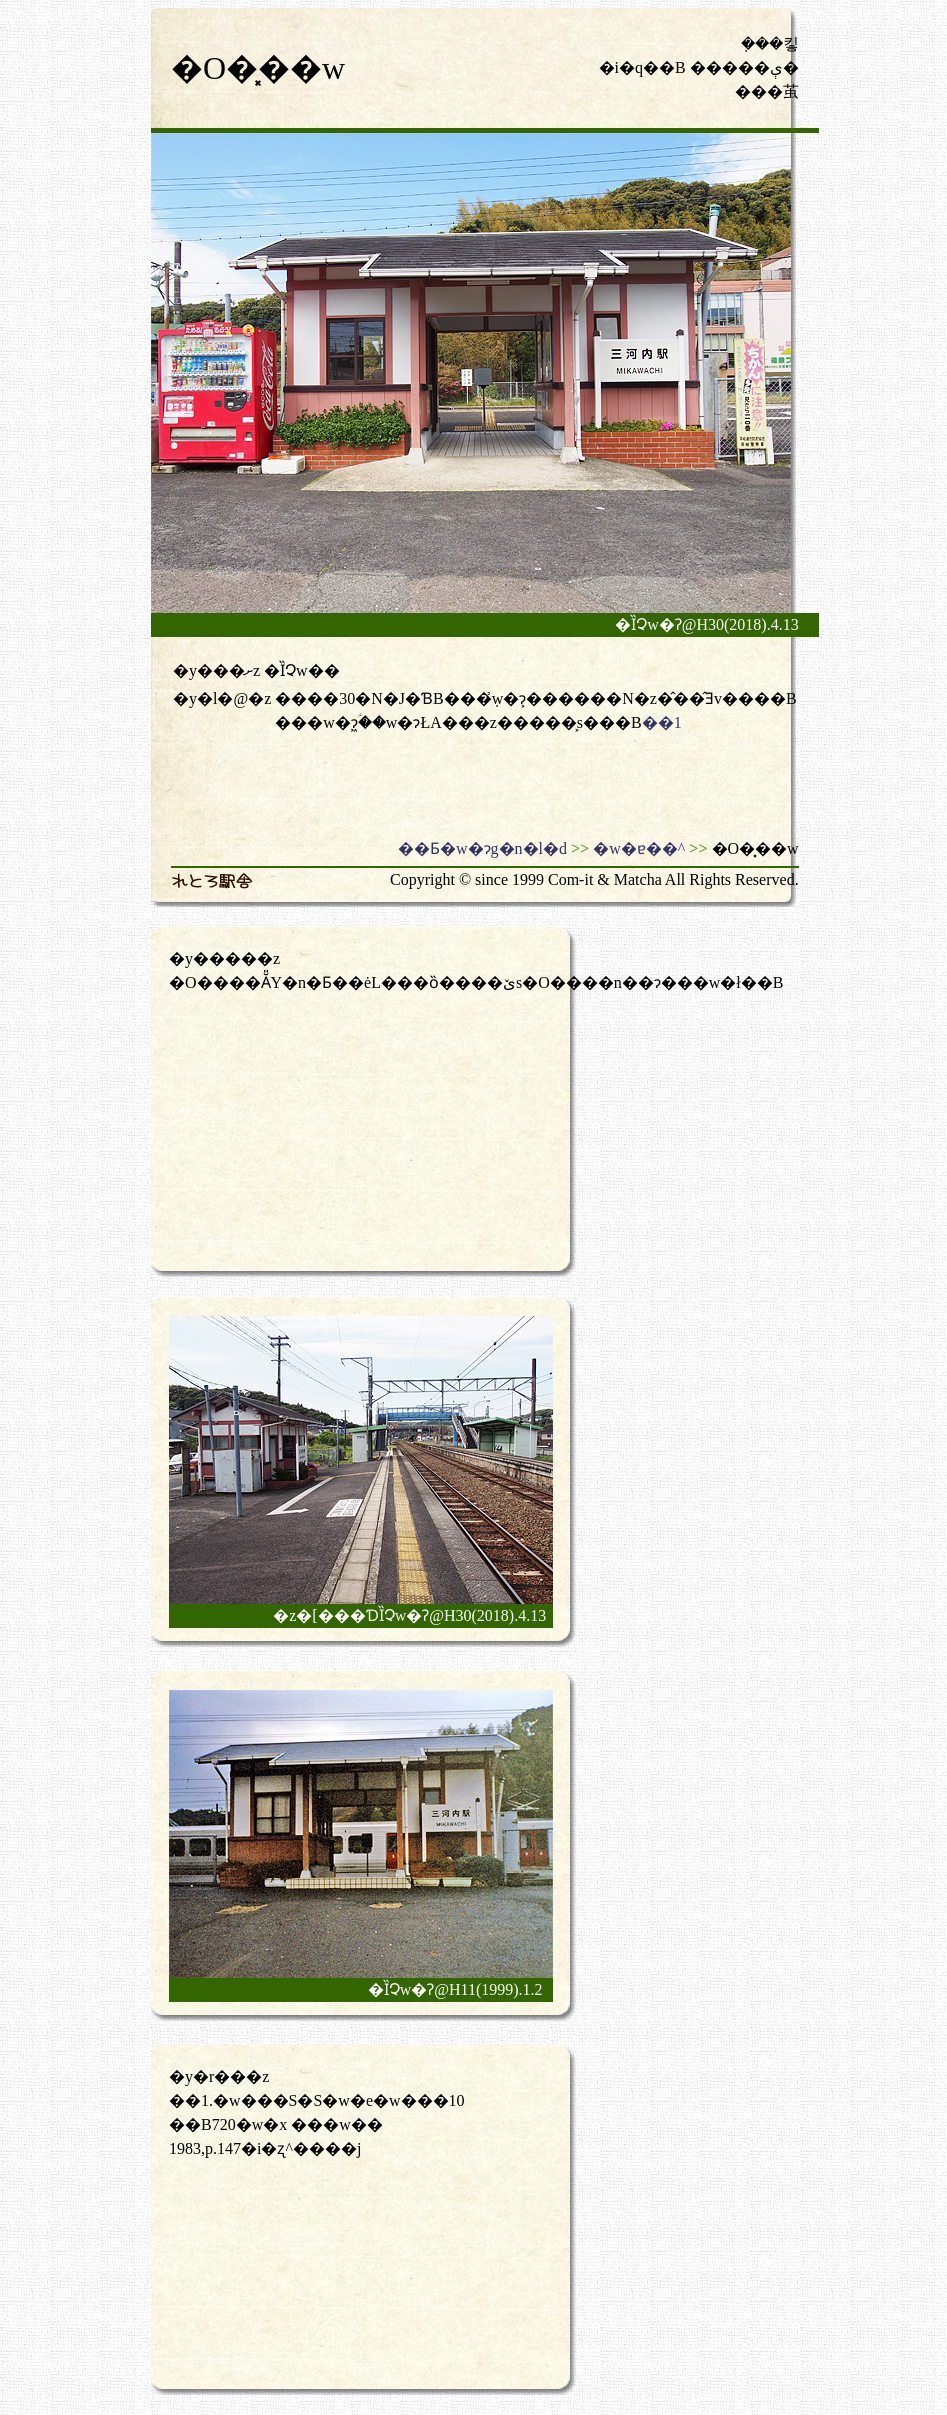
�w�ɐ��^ (639, 848)
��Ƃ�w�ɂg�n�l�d (482, 848)
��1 (662, 722)
